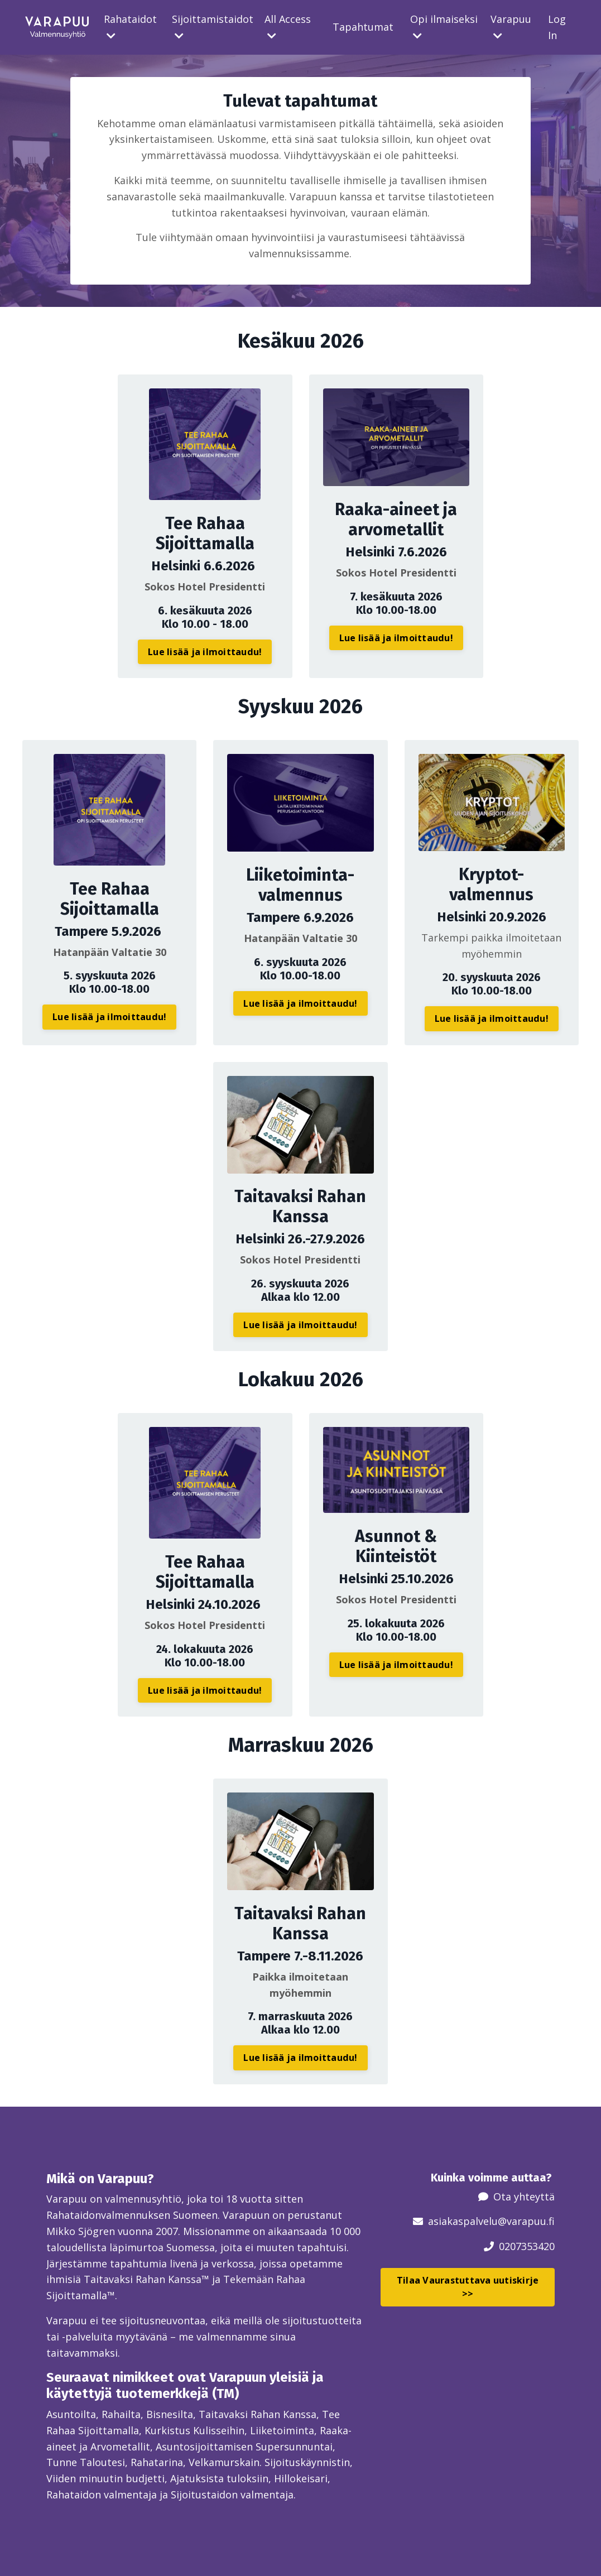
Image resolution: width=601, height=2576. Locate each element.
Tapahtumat (363, 26)
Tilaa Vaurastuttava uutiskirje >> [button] (468, 2287)
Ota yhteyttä (524, 2196)
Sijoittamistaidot (212, 26)
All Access (288, 26)
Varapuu (511, 26)
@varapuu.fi (526, 2221)
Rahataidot (130, 26)
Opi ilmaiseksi (444, 26)
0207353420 (527, 2246)
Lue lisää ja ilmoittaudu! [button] (205, 652)
